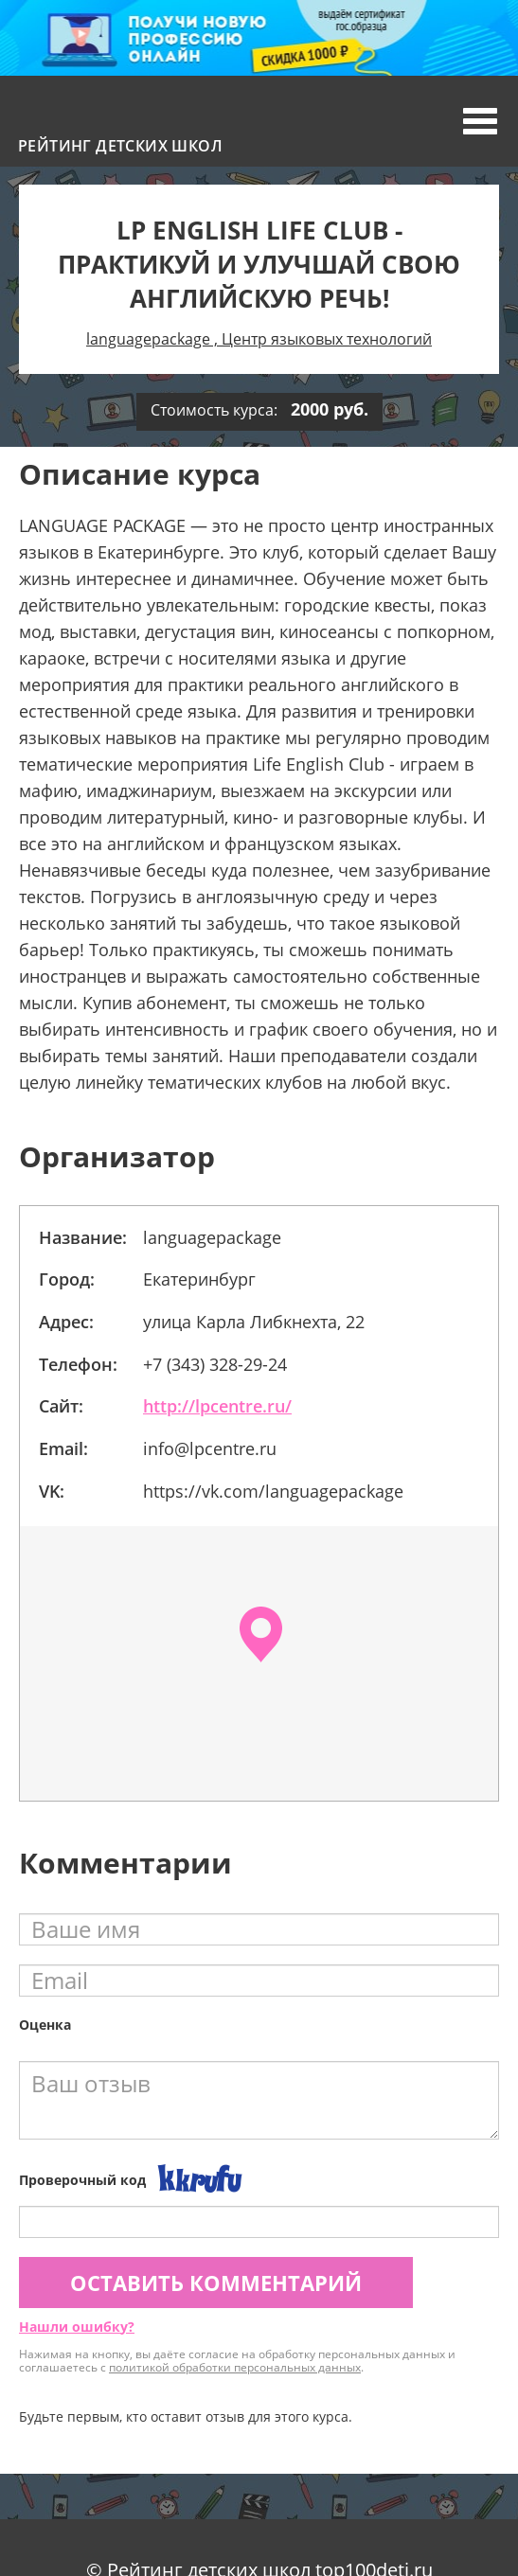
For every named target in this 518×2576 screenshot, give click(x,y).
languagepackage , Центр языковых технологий (259, 339)
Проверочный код (82, 2180)
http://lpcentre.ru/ (217, 1406)
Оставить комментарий (216, 2282)
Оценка (45, 2025)
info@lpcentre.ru (210, 1448)
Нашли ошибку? (76, 2327)
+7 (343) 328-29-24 (215, 1364)
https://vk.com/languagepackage (273, 1491)
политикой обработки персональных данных (235, 2367)
